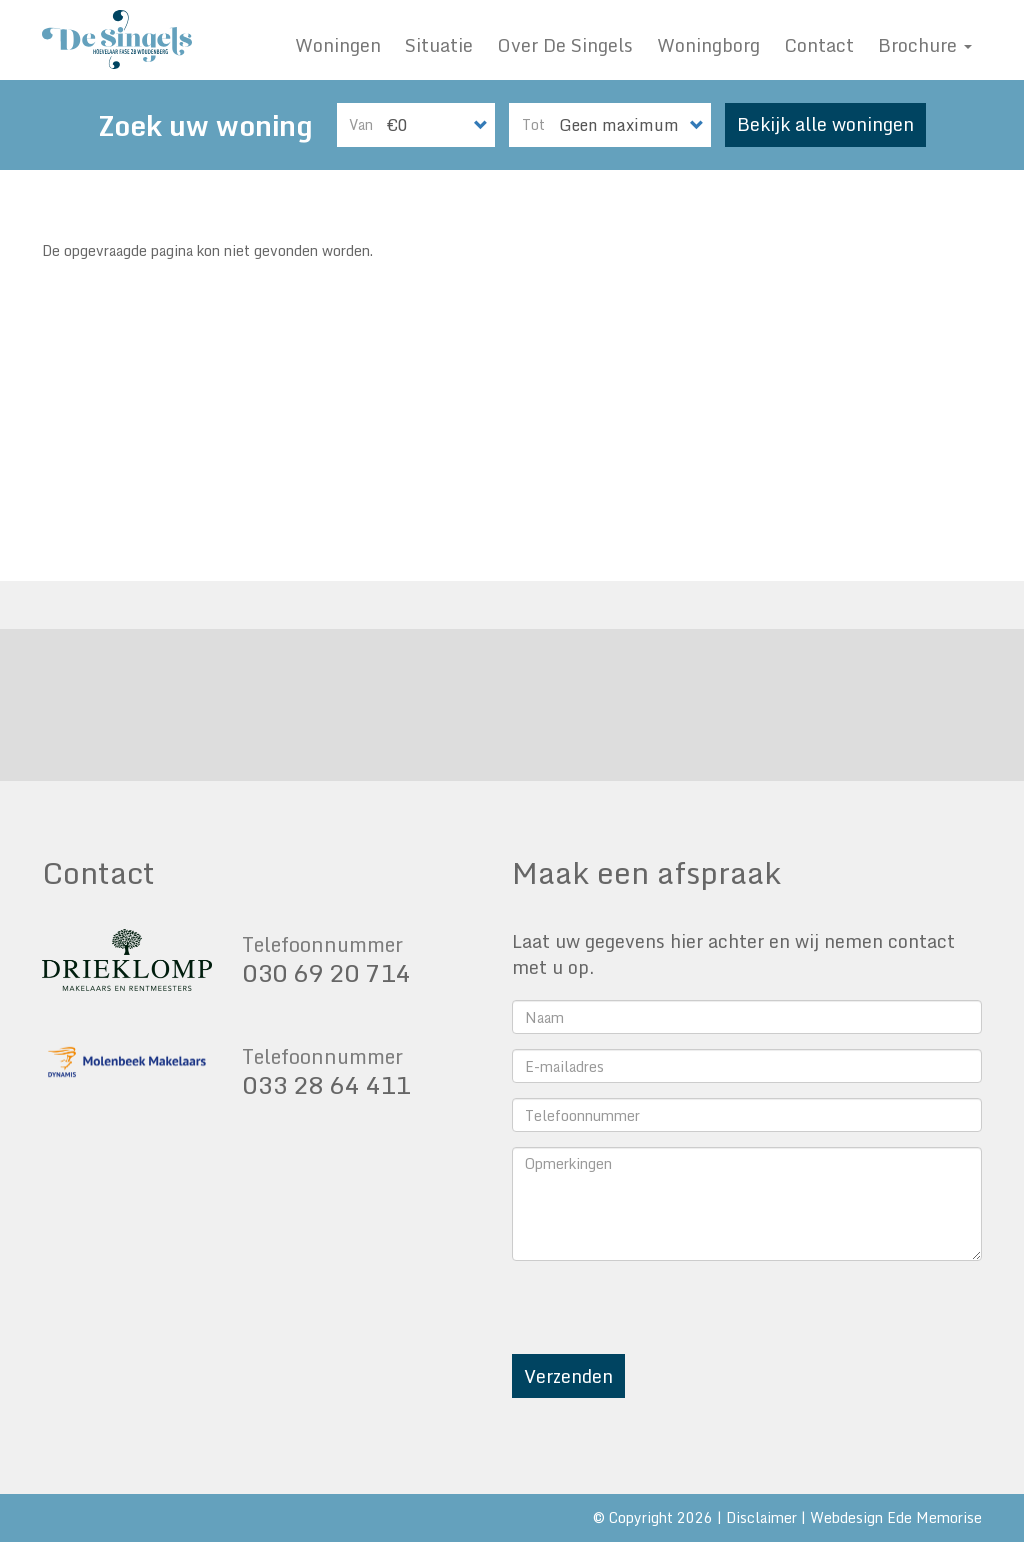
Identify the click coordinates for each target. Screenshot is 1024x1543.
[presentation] (664, 1315)
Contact (819, 45)
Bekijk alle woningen (825, 124)
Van (361, 124)
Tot (533, 124)
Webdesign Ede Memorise (896, 1517)
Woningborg (708, 45)
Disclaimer (761, 1517)
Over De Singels (565, 45)
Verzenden (568, 1376)
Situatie (439, 45)
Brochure (925, 45)
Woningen (338, 45)
